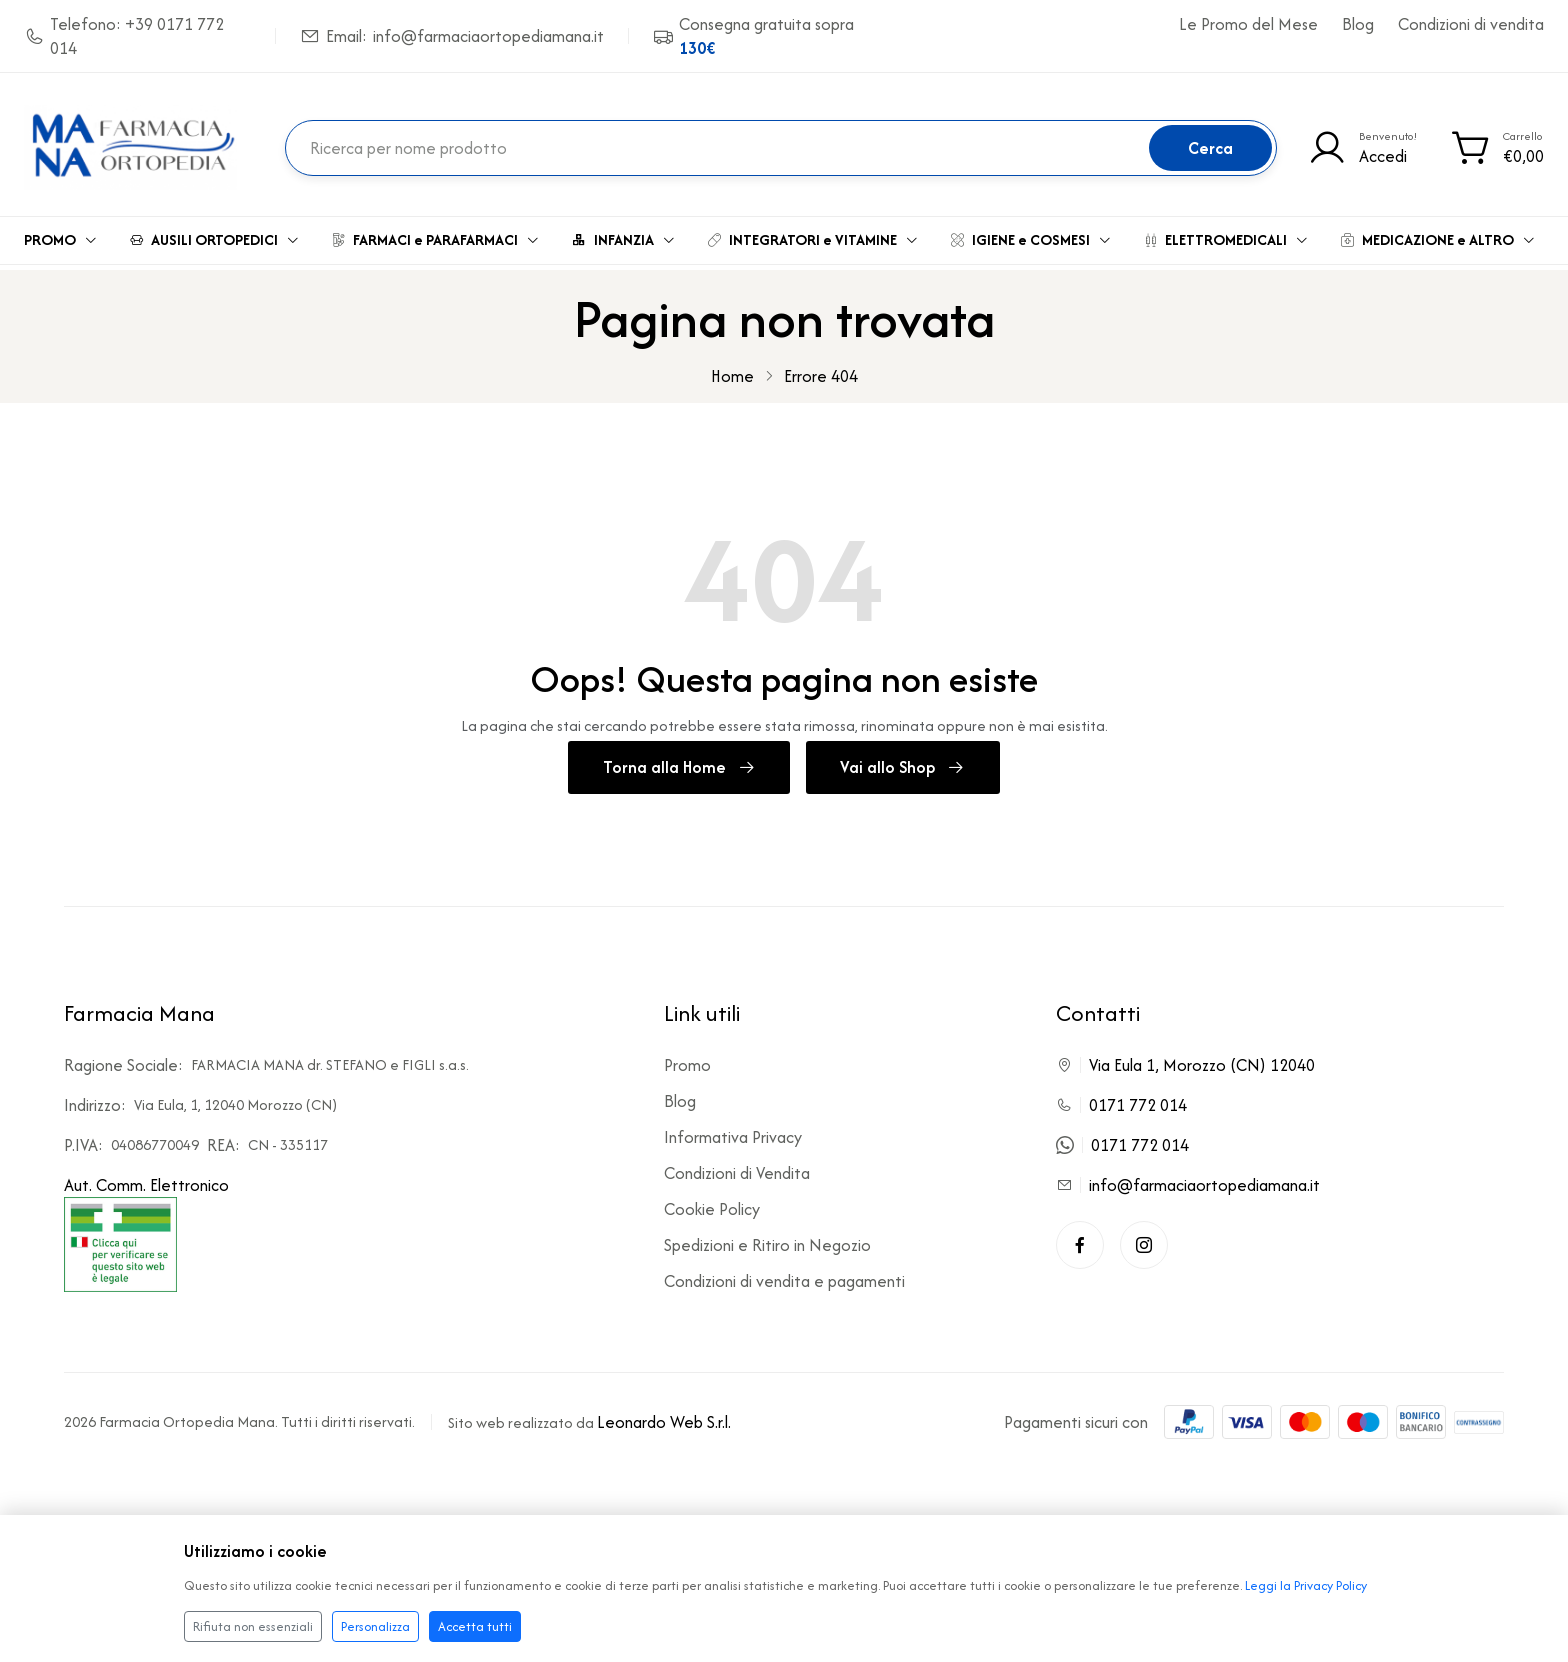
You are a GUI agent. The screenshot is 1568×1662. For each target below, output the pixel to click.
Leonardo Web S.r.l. (664, 1413)
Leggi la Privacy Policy (1306, 1585)
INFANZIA (624, 234)
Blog (1358, 24)
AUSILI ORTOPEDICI (215, 234)
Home (732, 365)
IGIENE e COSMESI (1031, 234)
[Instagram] (1144, 1237)
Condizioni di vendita (1471, 24)
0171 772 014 (1138, 1097)
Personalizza (375, 1626)
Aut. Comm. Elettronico (146, 1224)
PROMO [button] (61, 234)
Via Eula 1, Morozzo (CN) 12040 (1202, 1057)
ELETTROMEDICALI (1226, 234)
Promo (687, 1057)
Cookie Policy (712, 1201)
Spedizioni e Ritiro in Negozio (767, 1237)
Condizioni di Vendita (737, 1165)
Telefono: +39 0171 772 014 (124, 36)
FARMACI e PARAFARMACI (436, 234)
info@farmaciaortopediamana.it (1204, 1177)
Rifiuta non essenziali (253, 1626)
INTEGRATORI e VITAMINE (813, 234)
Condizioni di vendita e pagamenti (784, 1273)
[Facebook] (1080, 1237)
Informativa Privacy (733, 1129)
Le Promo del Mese (1248, 24)
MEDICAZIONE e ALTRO (1438, 234)
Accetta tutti (475, 1626)
